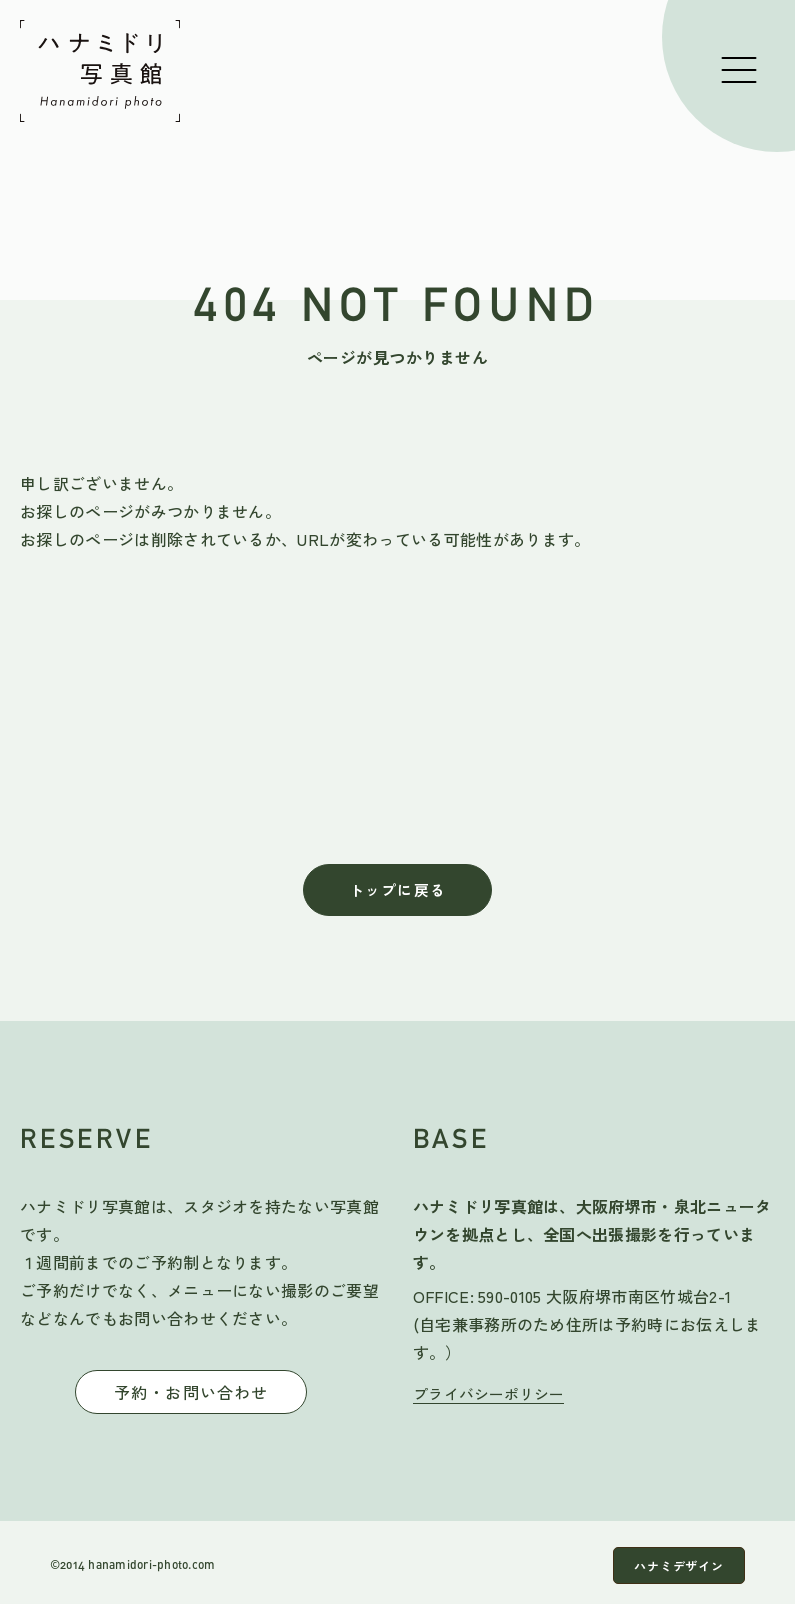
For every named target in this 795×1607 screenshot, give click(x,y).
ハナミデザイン (670, 1568)
